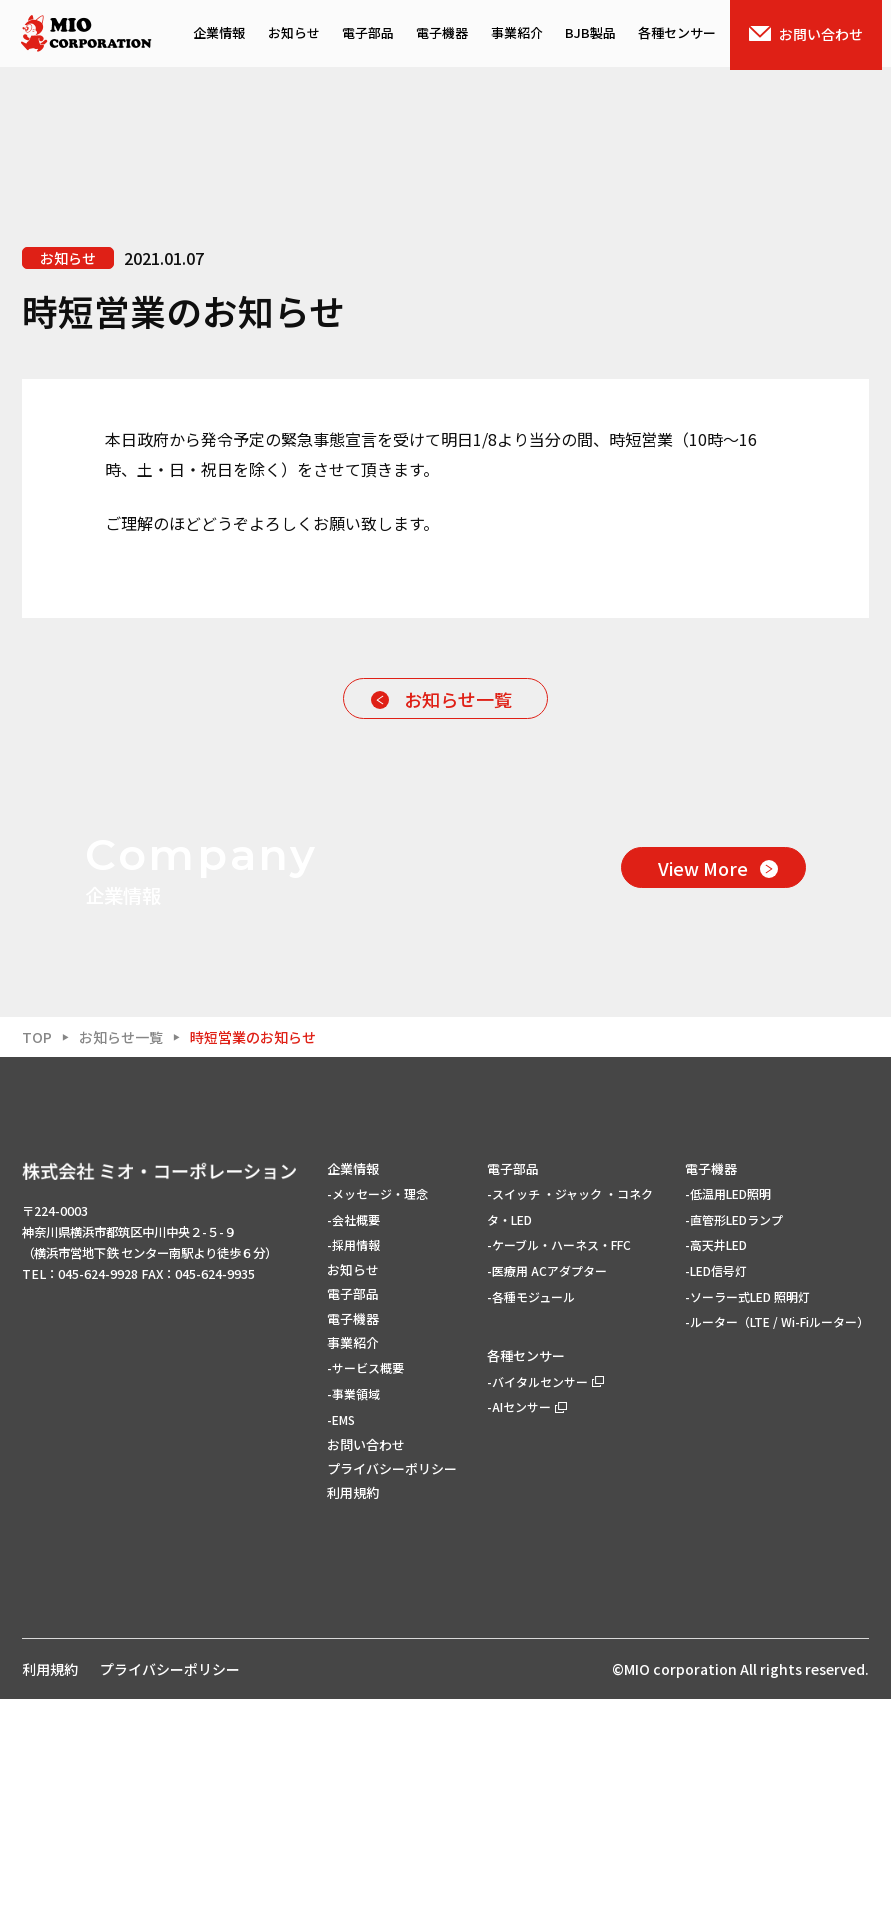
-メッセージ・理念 (377, 1407)
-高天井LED (716, 1458)
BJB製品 (595, 35)
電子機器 (444, 35)
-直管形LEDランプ (734, 1432)
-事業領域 (353, 1607)
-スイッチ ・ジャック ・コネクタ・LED (570, 1420)
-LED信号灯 (716, 1484)
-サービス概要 (365, 1581)
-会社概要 (353, 1432)
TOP (37, 1250)
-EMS (341, 1633)
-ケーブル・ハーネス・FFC (559, 1458)
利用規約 (353, 1706)
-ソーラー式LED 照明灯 (747, 1510)
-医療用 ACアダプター (547, 1484)
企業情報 (217, 35)
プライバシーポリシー (392, 1682)
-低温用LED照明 (728, 1407)
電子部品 (369, 35)
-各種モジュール (531, 1510)
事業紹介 (520, 35)
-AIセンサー (527, 1620)
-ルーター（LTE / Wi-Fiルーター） (777, 1535)
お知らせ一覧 (458, 699)
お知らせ (293, 35)
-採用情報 (353, 1458)
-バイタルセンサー (545, 1595)
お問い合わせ (814, 36)
